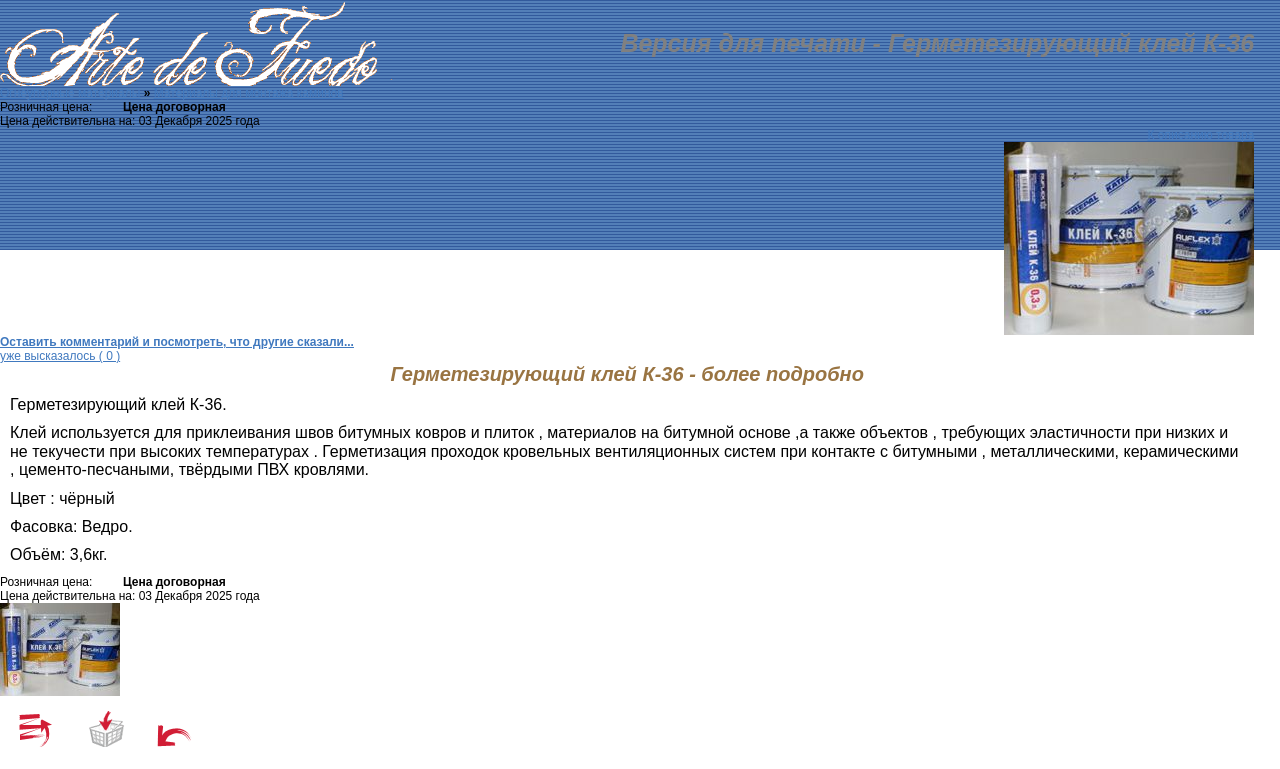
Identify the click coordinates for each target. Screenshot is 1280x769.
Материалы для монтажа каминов (249, 93)
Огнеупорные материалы (70, 93)
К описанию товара (1201, 135)
